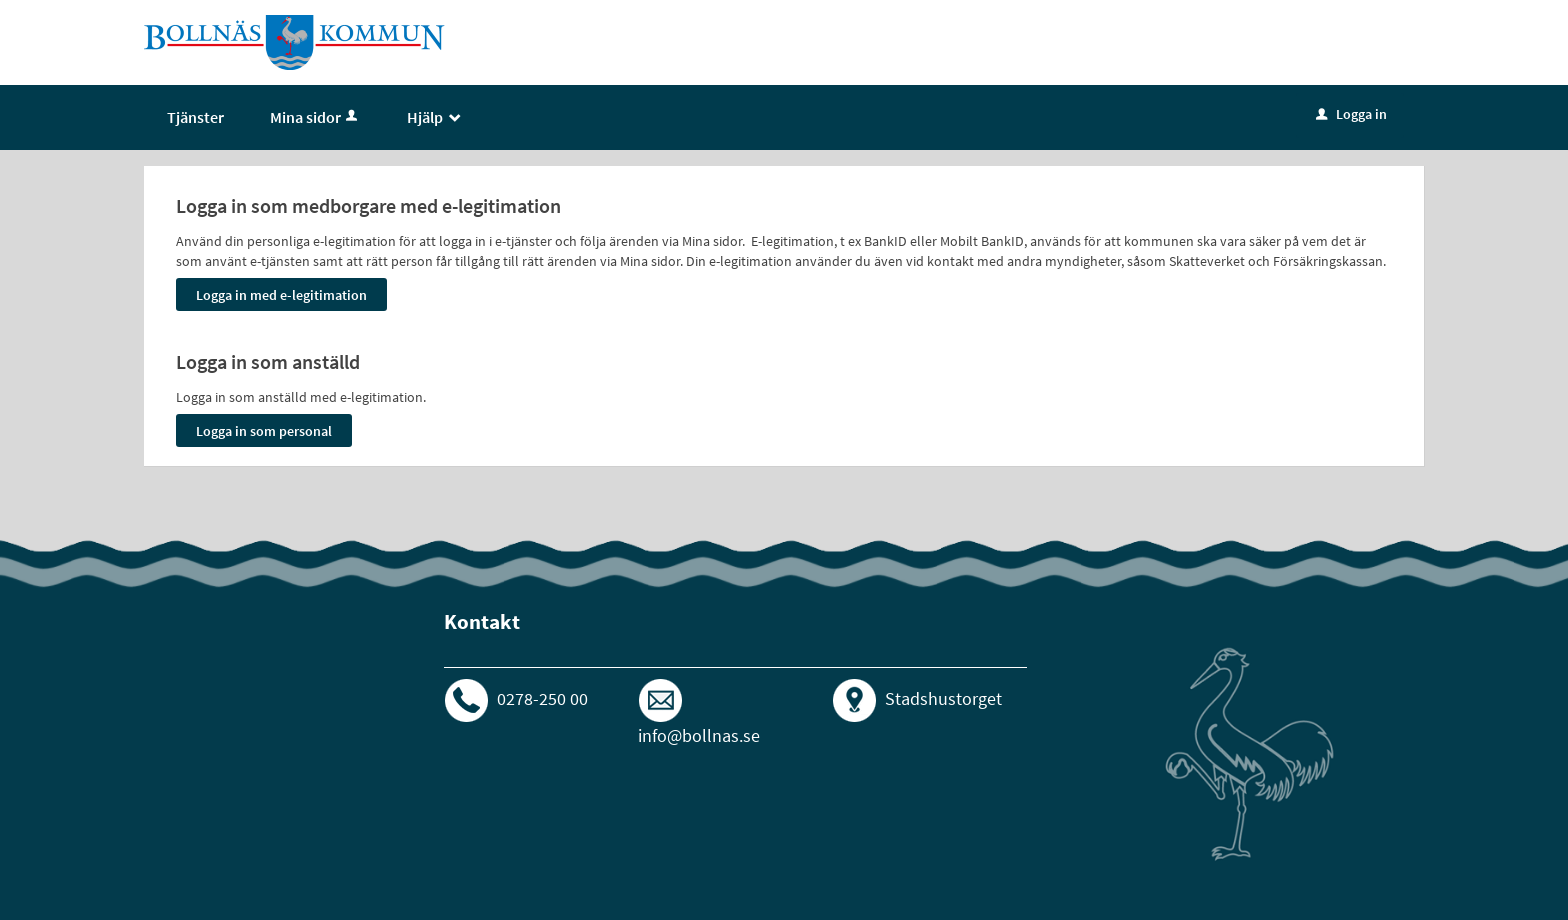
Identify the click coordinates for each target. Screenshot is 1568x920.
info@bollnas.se (699, 735)
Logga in (1351, 114)
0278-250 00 (542, 698)
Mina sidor (315, 117)
